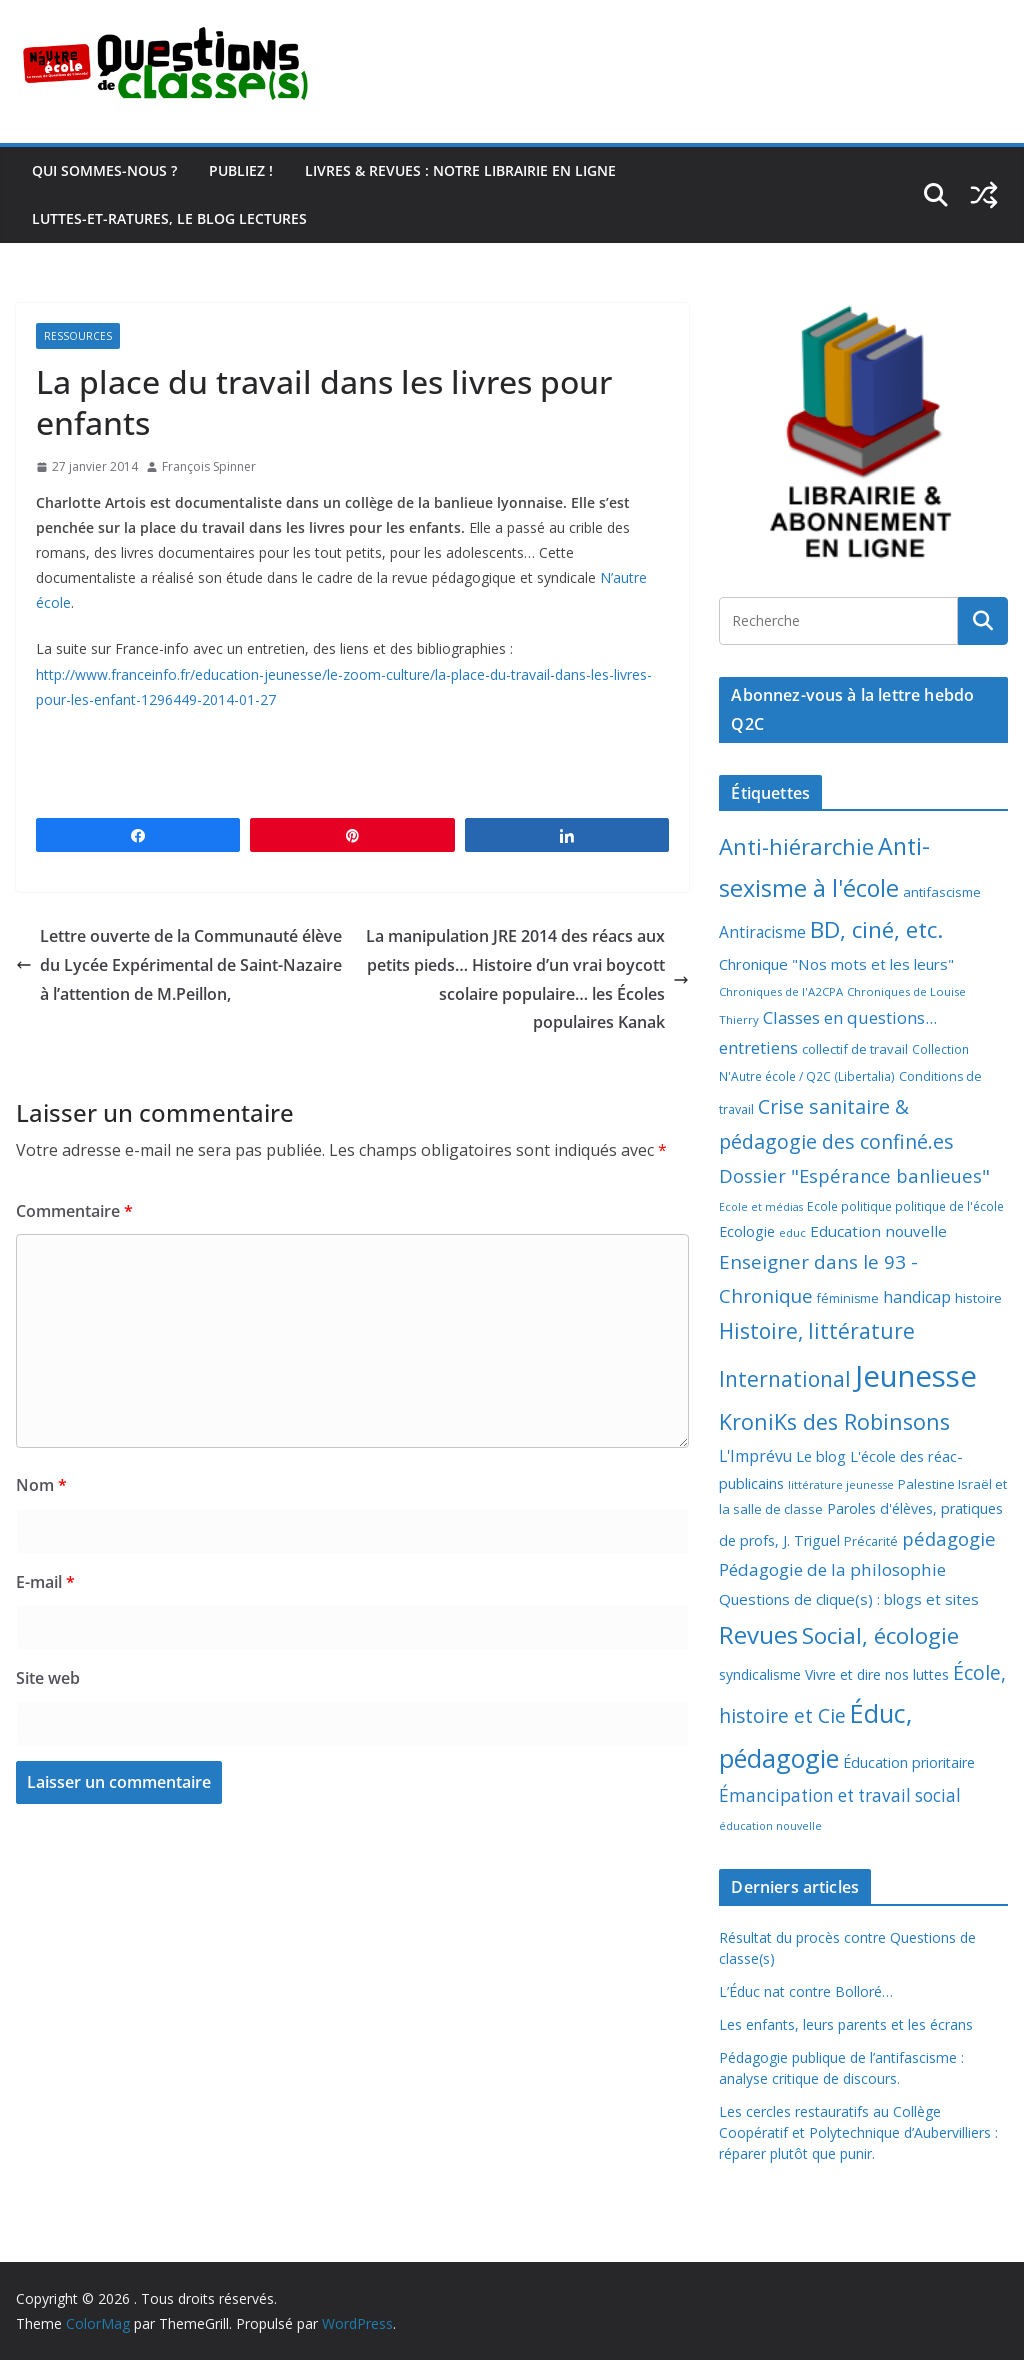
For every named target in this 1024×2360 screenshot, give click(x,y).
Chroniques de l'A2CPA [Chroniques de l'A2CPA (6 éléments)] (781, 991)
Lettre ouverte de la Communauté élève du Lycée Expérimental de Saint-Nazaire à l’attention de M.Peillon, (179, 965)
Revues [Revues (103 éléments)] (758, 1634)
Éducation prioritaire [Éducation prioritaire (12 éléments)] (909, 1762)
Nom (41, 1485)
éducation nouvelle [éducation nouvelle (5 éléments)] (770, 1826)
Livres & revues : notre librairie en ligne (460, 170)
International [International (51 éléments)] (785, 1379)
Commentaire (74, 1211)
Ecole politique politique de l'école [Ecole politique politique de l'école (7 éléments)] (905, 1206)
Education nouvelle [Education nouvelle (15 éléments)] (878, 1231)
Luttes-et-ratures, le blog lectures (169, 218)
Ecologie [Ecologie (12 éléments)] (747, 1231)
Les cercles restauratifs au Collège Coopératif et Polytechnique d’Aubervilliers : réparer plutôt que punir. (858, 2132)
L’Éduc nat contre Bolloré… (806, 1991)
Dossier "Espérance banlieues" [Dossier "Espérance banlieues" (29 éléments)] (854, 1175)
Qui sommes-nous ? (104, 170)
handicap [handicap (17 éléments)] (917, 1297)
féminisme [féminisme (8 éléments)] (848, 1298)
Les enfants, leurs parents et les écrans (846, 2024)
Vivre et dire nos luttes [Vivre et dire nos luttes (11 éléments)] (877, 1674)
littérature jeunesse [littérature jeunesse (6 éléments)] (841, 1484)
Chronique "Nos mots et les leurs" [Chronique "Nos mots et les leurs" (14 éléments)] (836, 964)
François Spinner (209, 466)
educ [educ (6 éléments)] (792, 1232)
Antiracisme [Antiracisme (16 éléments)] (762, 932)
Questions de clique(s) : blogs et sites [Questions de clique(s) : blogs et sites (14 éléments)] (849, 1599)
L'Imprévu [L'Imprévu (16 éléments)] (755, 1456)
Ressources (78, 336)
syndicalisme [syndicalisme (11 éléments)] (760, 1674)
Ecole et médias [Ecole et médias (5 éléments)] (761, 1207)
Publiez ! (241, 170)
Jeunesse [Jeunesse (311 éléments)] (916, 1376)
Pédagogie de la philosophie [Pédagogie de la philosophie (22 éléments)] (832, 1569)
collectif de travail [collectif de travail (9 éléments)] (855, 1049)
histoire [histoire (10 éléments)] (978, 1298)
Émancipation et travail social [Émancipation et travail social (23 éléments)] (840, 1795)
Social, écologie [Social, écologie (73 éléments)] (880, 1635)
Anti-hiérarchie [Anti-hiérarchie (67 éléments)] (796, 846)
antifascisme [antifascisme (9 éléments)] (942, 892)
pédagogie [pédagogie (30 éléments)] (949, 1538)
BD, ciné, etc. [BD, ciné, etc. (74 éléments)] (877, 929)
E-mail (45, 1582)
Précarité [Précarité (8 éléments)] (871, 1541)
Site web (48, 1678)
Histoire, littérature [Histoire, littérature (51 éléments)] (817, 1331)
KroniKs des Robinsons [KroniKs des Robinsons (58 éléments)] (834, 1421)
